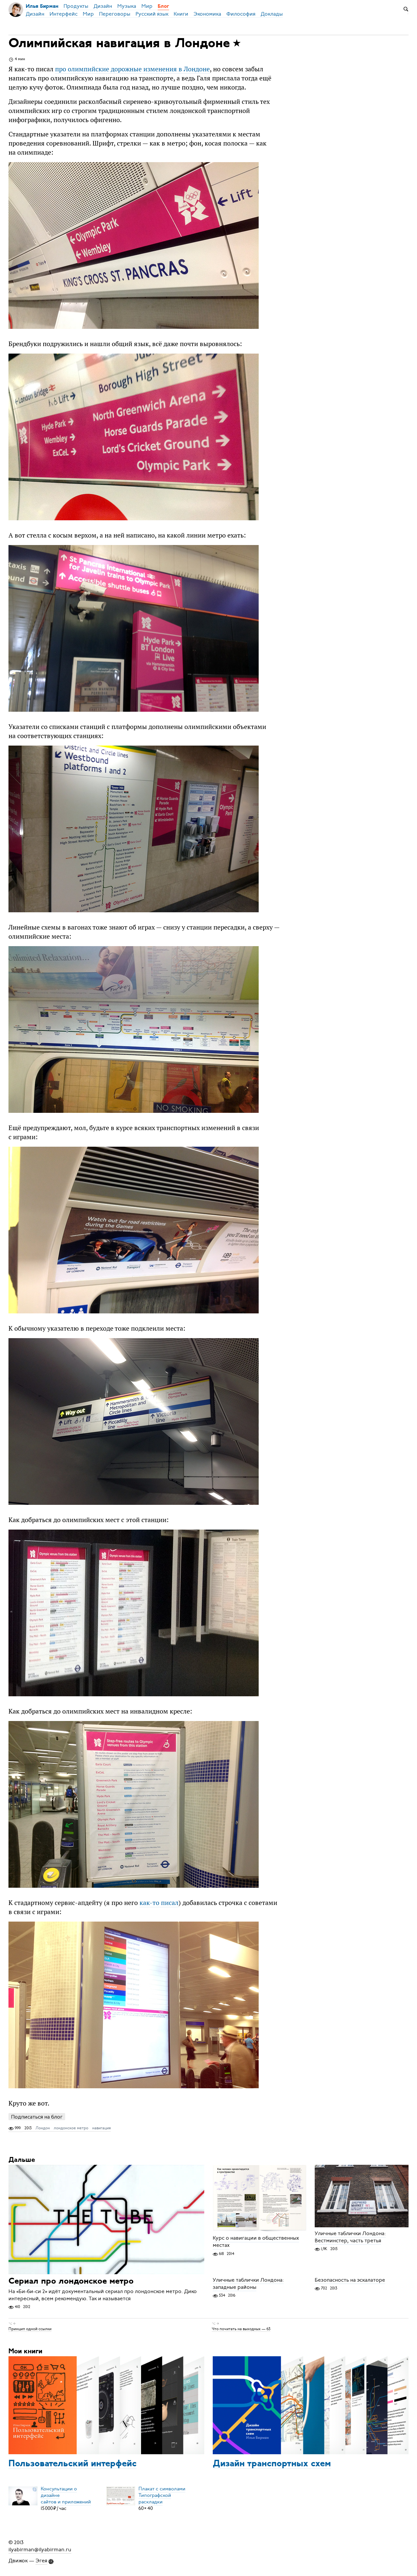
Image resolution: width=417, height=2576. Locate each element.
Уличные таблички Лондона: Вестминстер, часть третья (350, 2237)
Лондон (43, 2128)
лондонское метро (71, 2128)
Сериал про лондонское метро (71, 2281)
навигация (101, 2128)
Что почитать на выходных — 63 (241, 2328)
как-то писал (159, 1902)
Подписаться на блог (37, 2116)
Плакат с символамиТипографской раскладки (161, 2495)
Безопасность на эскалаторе (350, 2280)
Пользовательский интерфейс (72, 2464)
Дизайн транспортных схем (272, 2464)
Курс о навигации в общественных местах (256, 2242)
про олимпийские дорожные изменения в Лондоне (132, 68)
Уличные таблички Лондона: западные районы (248, 2283)
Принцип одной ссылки (29, 2328)
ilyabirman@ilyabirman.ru (39, 2549)
